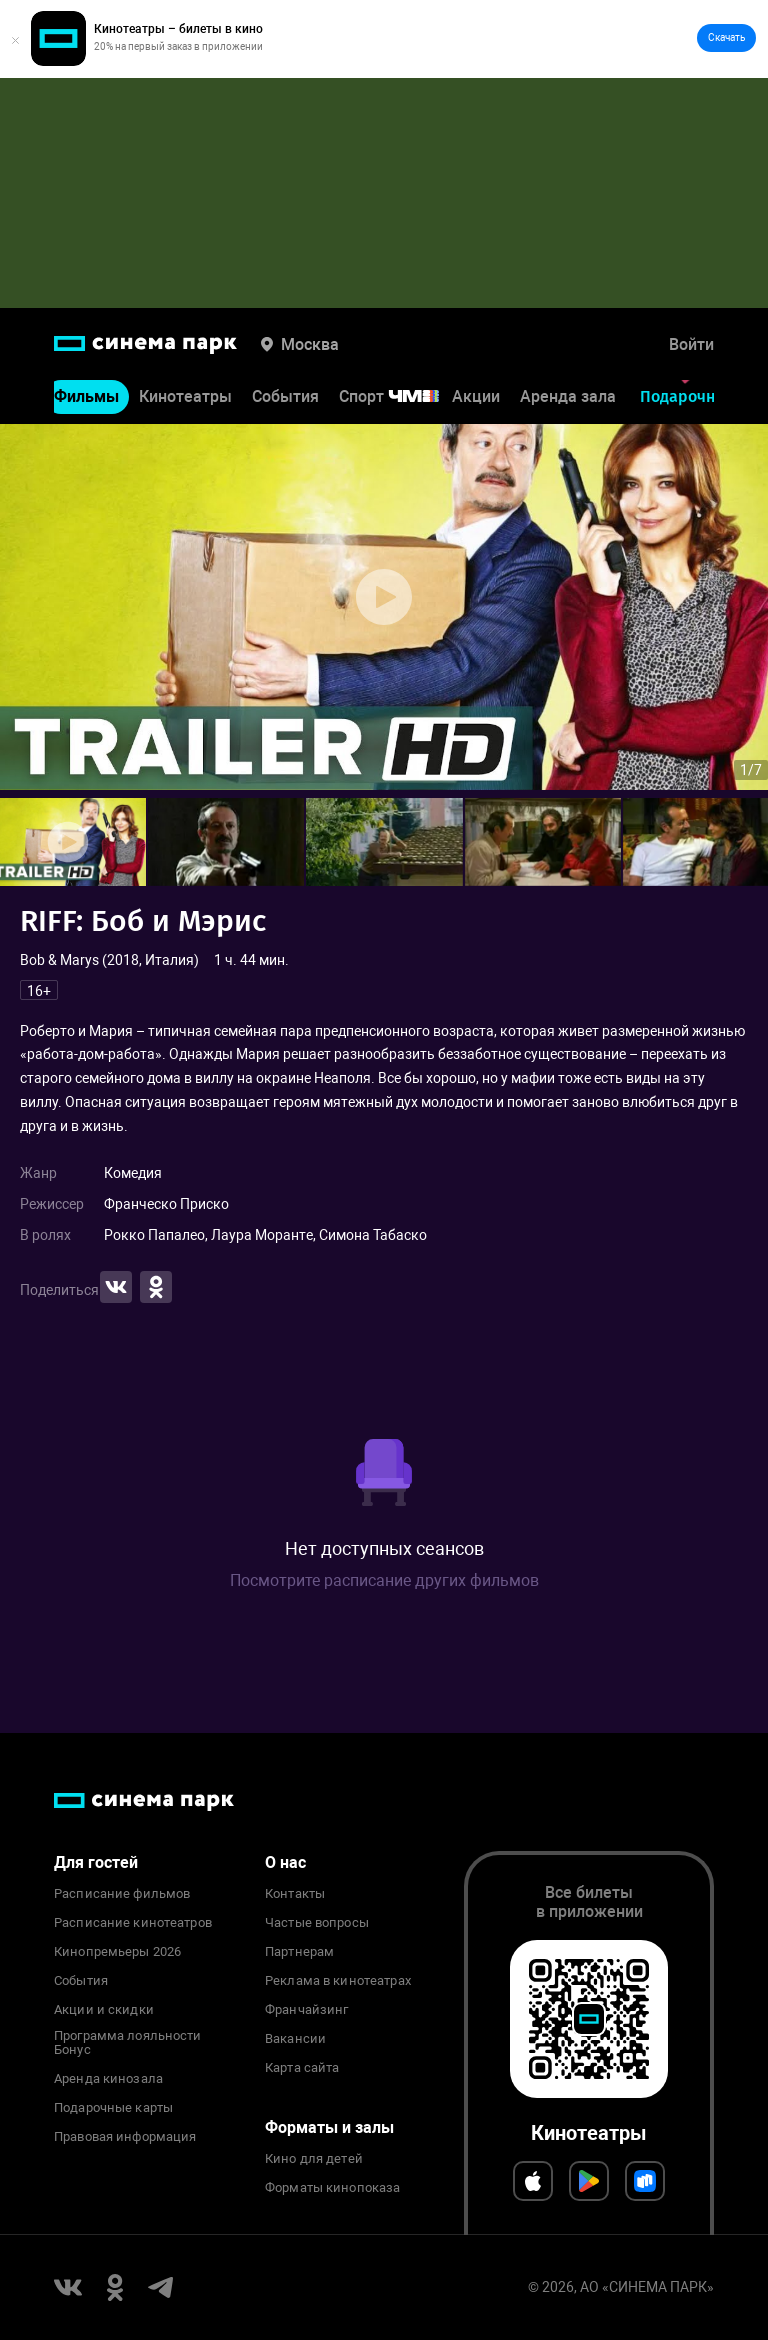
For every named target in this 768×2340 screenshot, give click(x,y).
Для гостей (96, 1862)
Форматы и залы (329, 2127)
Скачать (726, 37)
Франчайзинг (306, 2010)
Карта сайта (302, 2068)
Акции (476, 396)
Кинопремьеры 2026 (117, 1952)
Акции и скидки (104, 2010)
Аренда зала (568, 396)
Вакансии (295, 2039)
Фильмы (86, 396)
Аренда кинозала (108, 2079)
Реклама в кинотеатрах (338, 1981)
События (285, 396)
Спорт (402, 396)
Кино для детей (314, 2159)
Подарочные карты (113, 2108)
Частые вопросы (317, 1923)
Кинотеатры (185, 396)
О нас (285, 1862)
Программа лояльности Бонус (128, 2043)
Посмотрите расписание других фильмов (384, 1580)
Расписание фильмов (122, 1894)
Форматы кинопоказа (332, 2188)
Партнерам (299, 1952)
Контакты (295, 1894)
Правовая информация (125, 2137)
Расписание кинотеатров (133, 1923)
